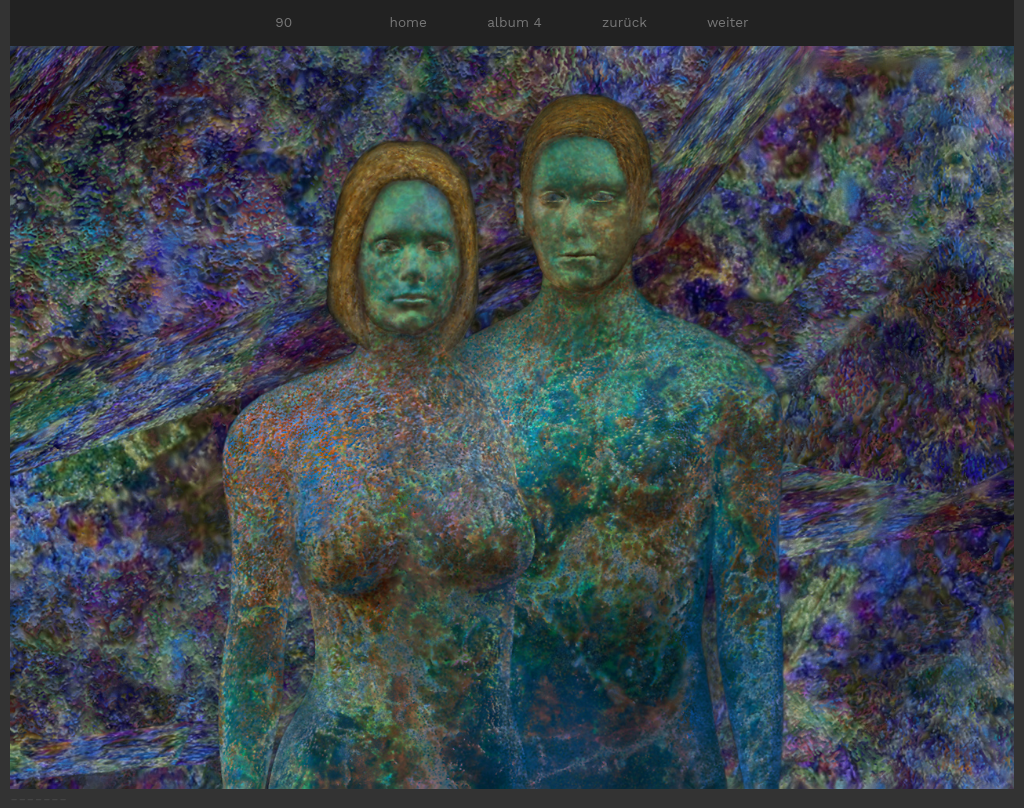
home (408, 22)
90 (283, 22)
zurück (624, 22)
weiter (728, 22)
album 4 (514, 22)
